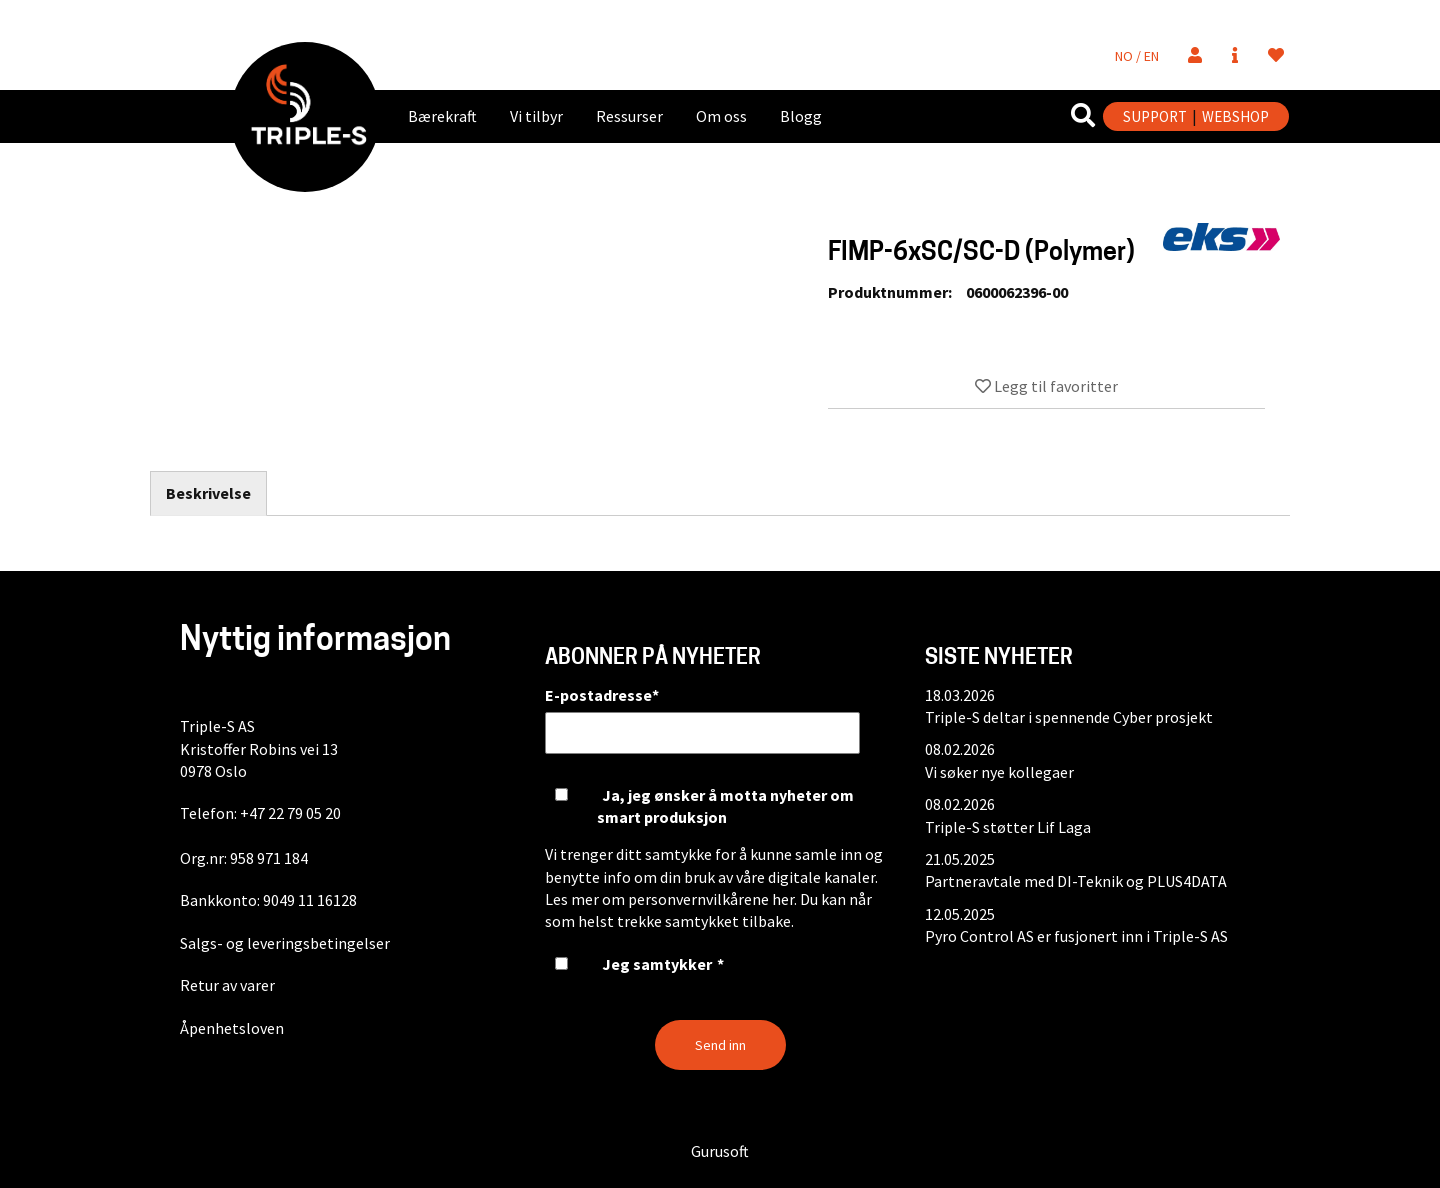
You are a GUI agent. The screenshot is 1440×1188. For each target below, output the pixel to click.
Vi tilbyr (536, 116)
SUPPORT (1155, 116)
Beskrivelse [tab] (208, 493)
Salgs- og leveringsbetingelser (285, 943)
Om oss (721, 116)
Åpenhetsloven (232, 1028)
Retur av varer (227, 985)
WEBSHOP (1235, 116)
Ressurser (629, 116)
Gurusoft (720, 1151)
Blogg (801, 116)
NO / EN (1137, 56)
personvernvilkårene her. (712, 899)
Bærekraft (442, 116)
